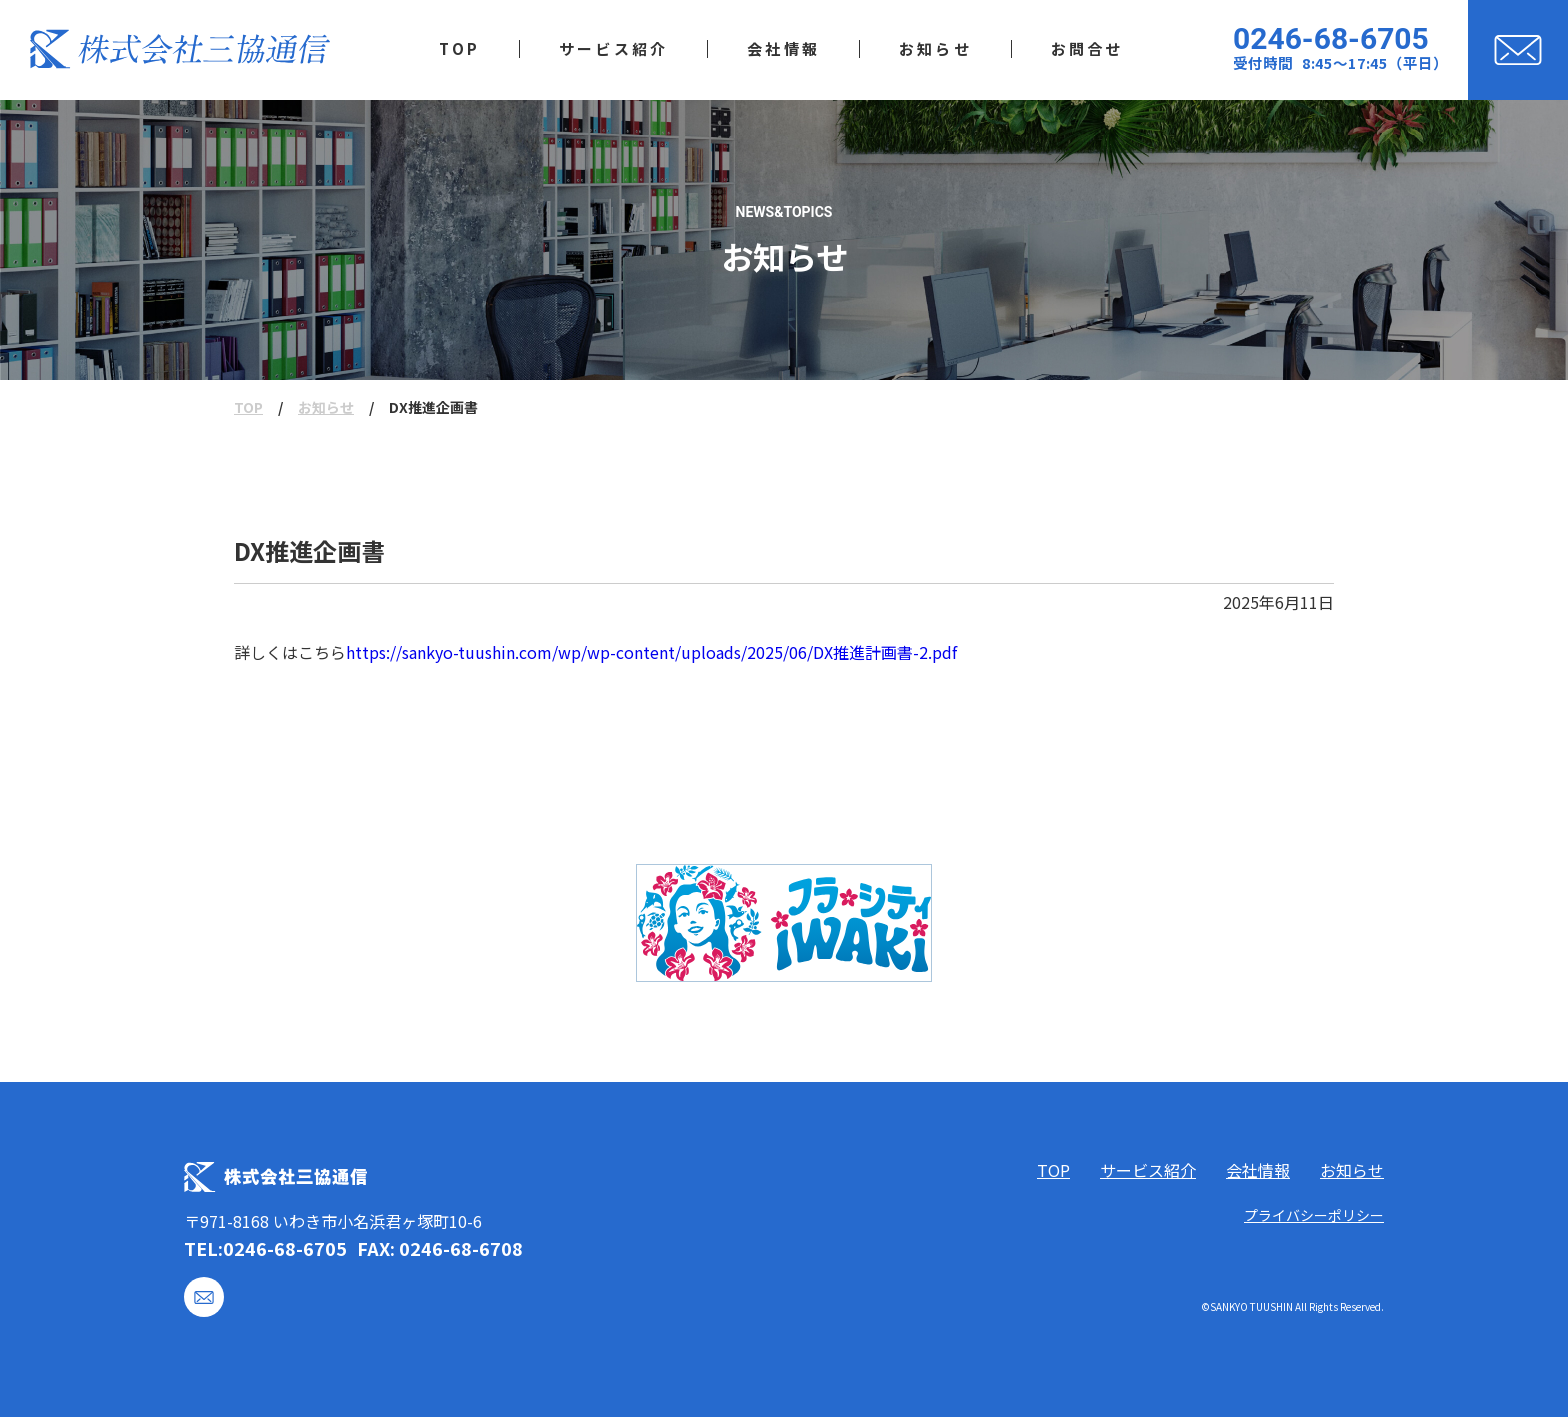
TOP (248, 407)
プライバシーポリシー (1314, 1215)
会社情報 (1258, 1170)
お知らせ (326, 407)
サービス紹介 (1148, 1170)
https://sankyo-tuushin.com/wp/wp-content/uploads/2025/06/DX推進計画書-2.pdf (651, 652)
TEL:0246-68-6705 (265, 1248)
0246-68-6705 (1331, 38)
